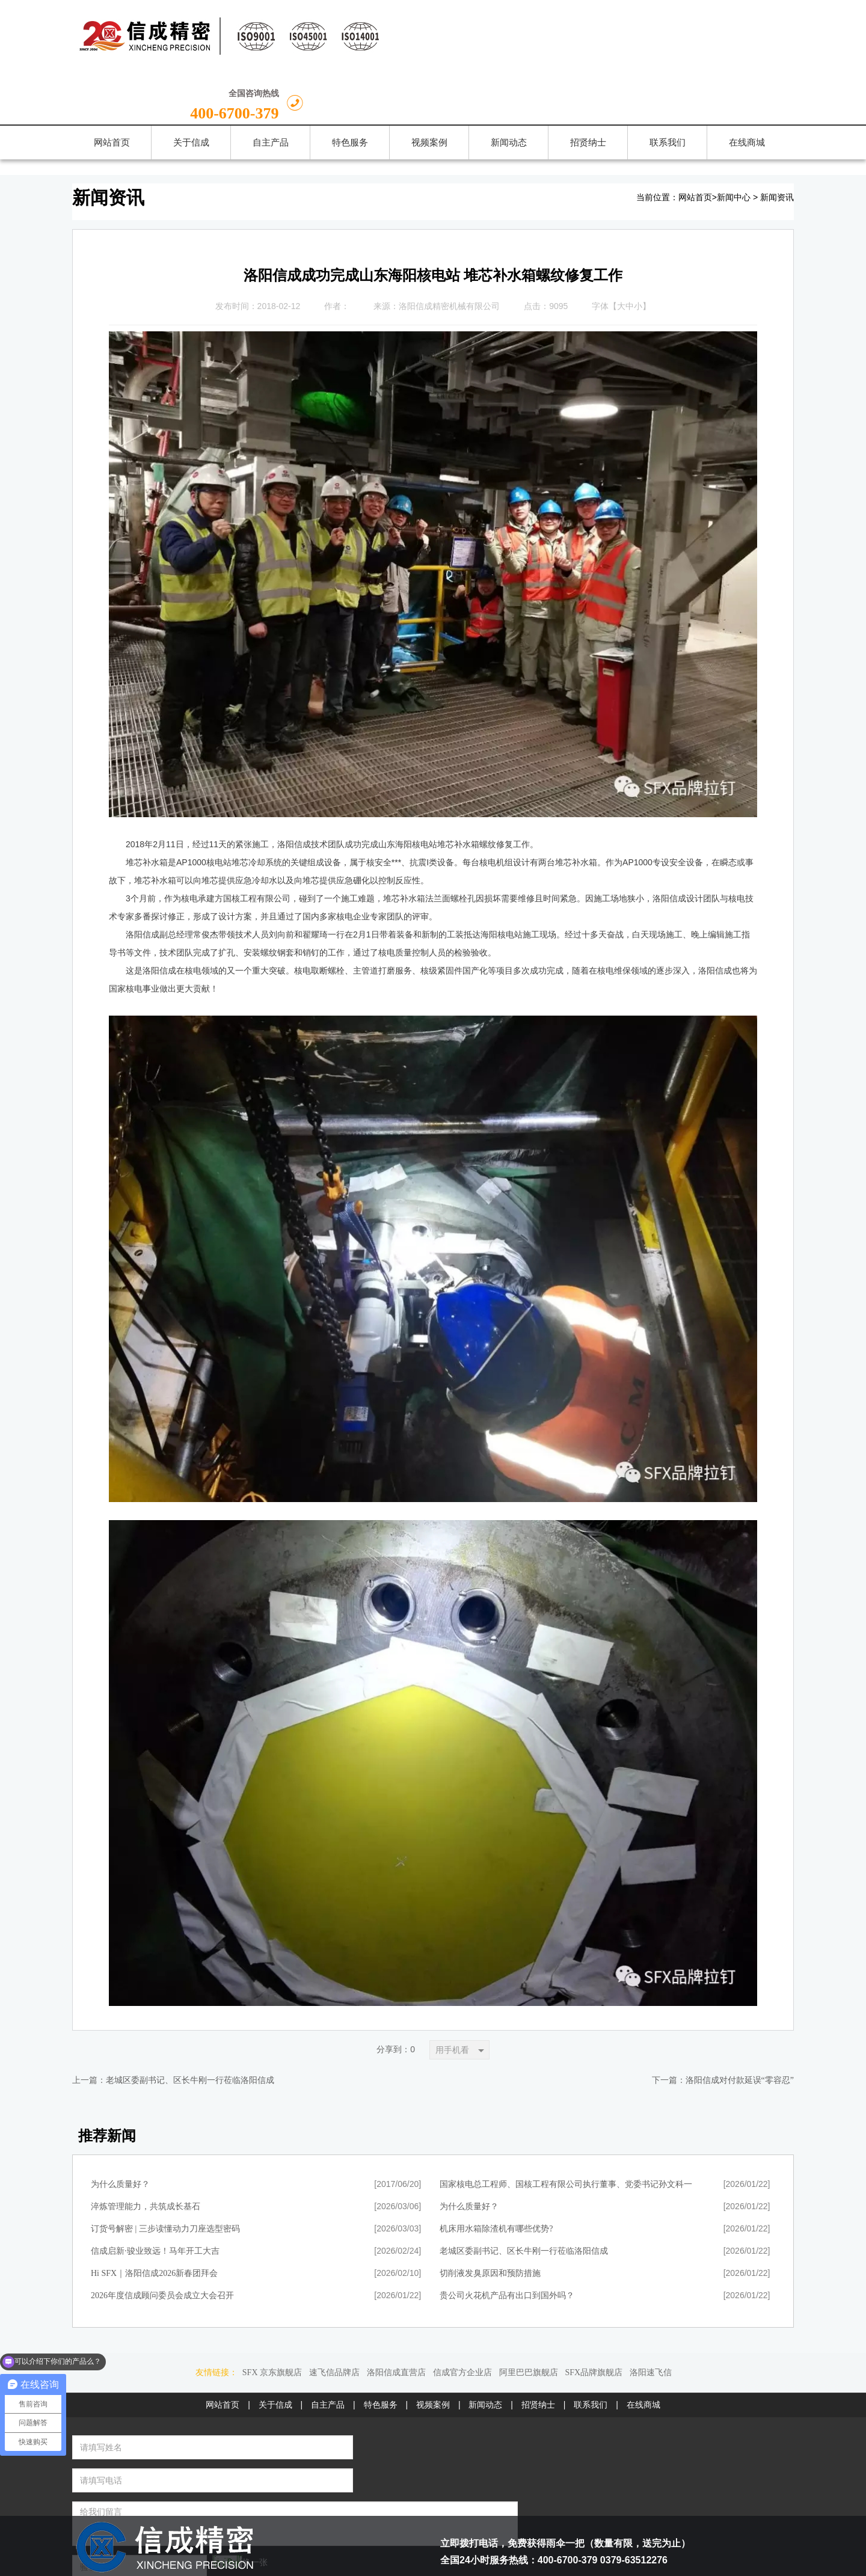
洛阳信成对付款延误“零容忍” (740, 2027)
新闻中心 (734, 144)
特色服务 (381, 2352)
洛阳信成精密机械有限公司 (449, 253)
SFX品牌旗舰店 (593, 2320)
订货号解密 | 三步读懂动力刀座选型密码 (165, 2176)
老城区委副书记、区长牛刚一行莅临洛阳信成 (190, 2027)
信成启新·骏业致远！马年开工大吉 (155, 2198)
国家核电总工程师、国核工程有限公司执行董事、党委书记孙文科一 (566, 2131)
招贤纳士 (538, 2352)
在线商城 (643, 2352)
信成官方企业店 (462, 2320)
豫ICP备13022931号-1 (524, 2562)
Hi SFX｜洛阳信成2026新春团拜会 (154, 2220)
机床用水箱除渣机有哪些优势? (496, 2176)
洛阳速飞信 (651, 2320)
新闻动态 (485, 2352)
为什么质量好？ (120, 2131)
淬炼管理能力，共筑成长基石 (145, 2154)
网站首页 (695, 144)
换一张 (199, 2476)
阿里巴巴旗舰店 (528, 2320)
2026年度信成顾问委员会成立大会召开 (162, 2243)
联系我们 (590, 2352)
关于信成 (275, 2352)
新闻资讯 (777, 144)
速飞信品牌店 (334, 2320)
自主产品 (328, 2352)
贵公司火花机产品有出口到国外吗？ (507, 2243)
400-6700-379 (725, 41)
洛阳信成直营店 (396, 2320)
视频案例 (433, 2352)
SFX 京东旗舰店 (272, 2320)
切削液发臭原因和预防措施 (490, 2220)
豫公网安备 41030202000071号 (502, 2527)
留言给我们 (334, 2481)
